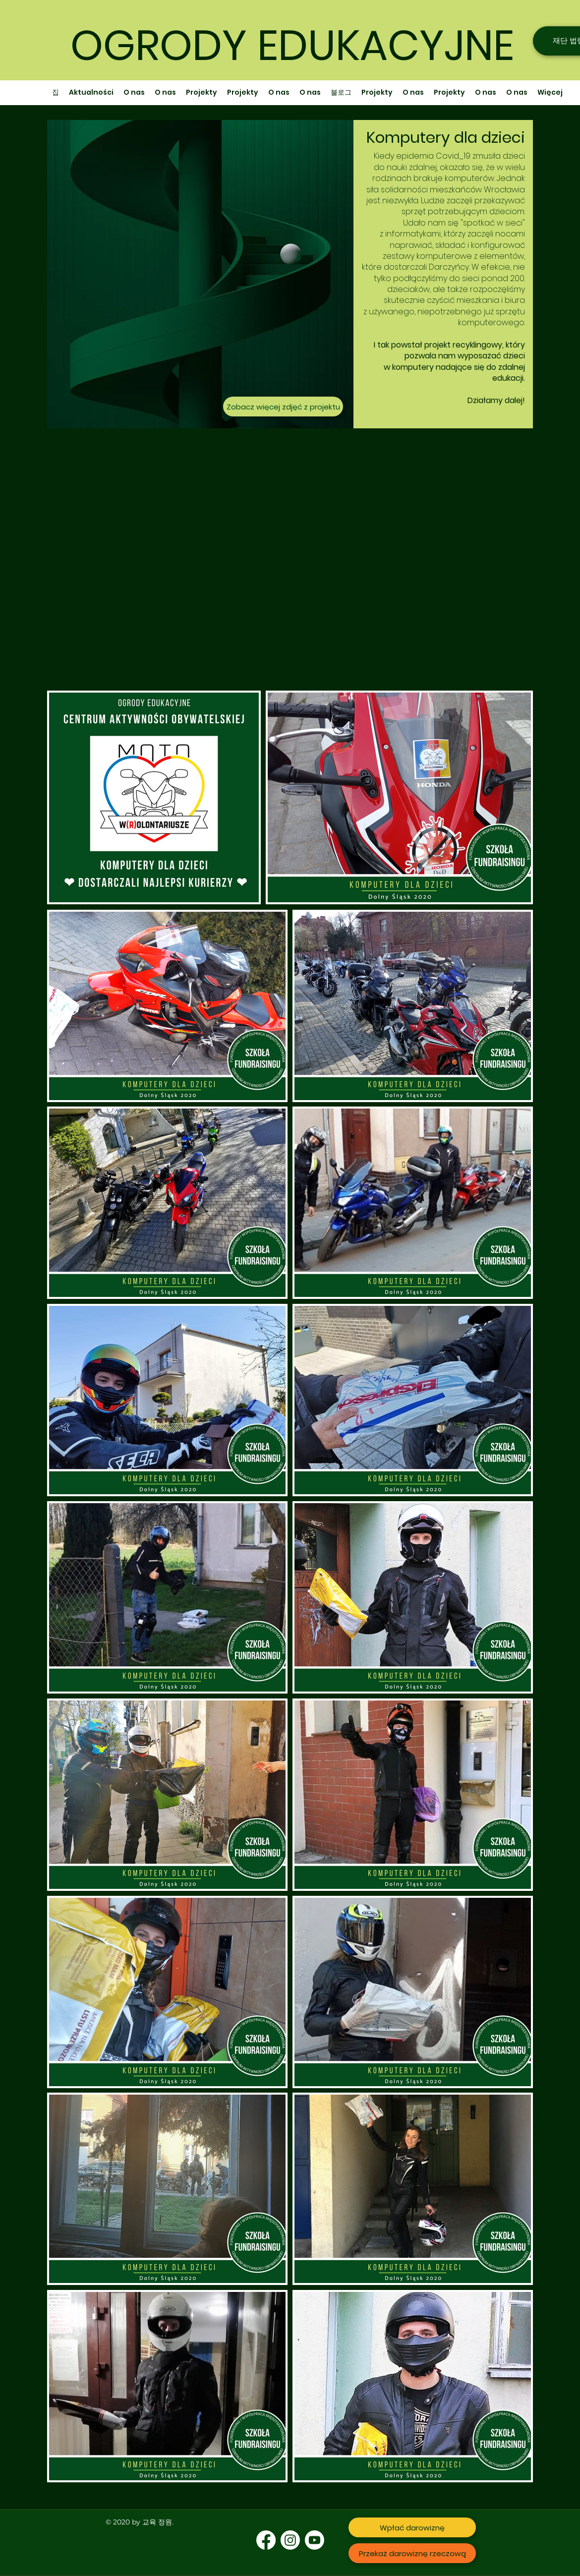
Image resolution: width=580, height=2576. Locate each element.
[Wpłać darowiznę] (412, 2527)
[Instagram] (290, 2540)
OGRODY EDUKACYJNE (292, 45)
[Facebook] (266, 2540)
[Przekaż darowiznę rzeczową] (412, 2553)
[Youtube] (314, 2540)
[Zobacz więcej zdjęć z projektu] (283, 406)
